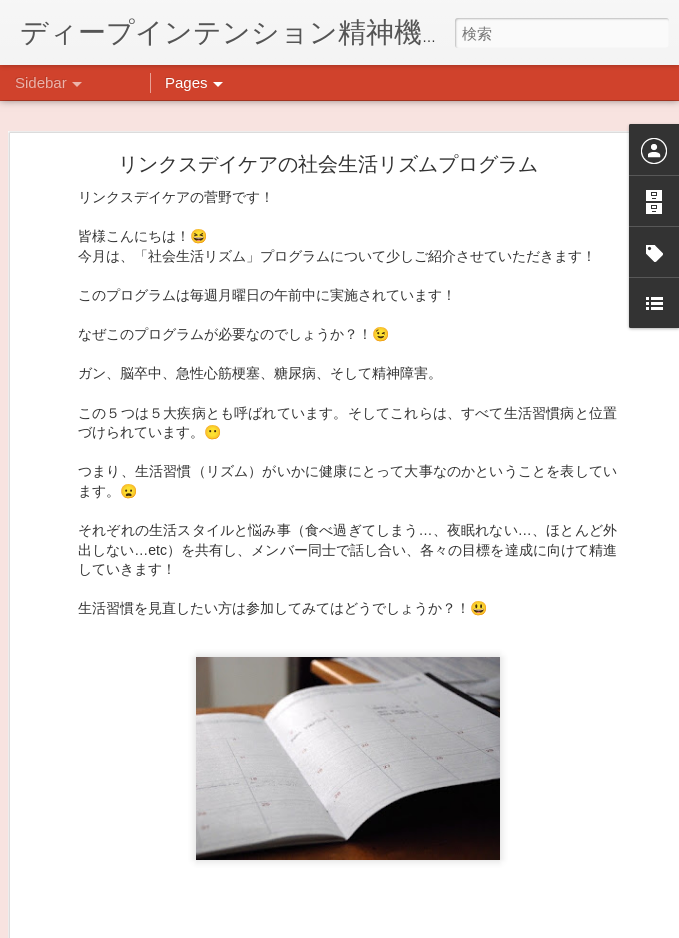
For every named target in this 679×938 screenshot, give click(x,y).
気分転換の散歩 (91, 842)
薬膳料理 (73, 887)
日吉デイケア (527, 841)
